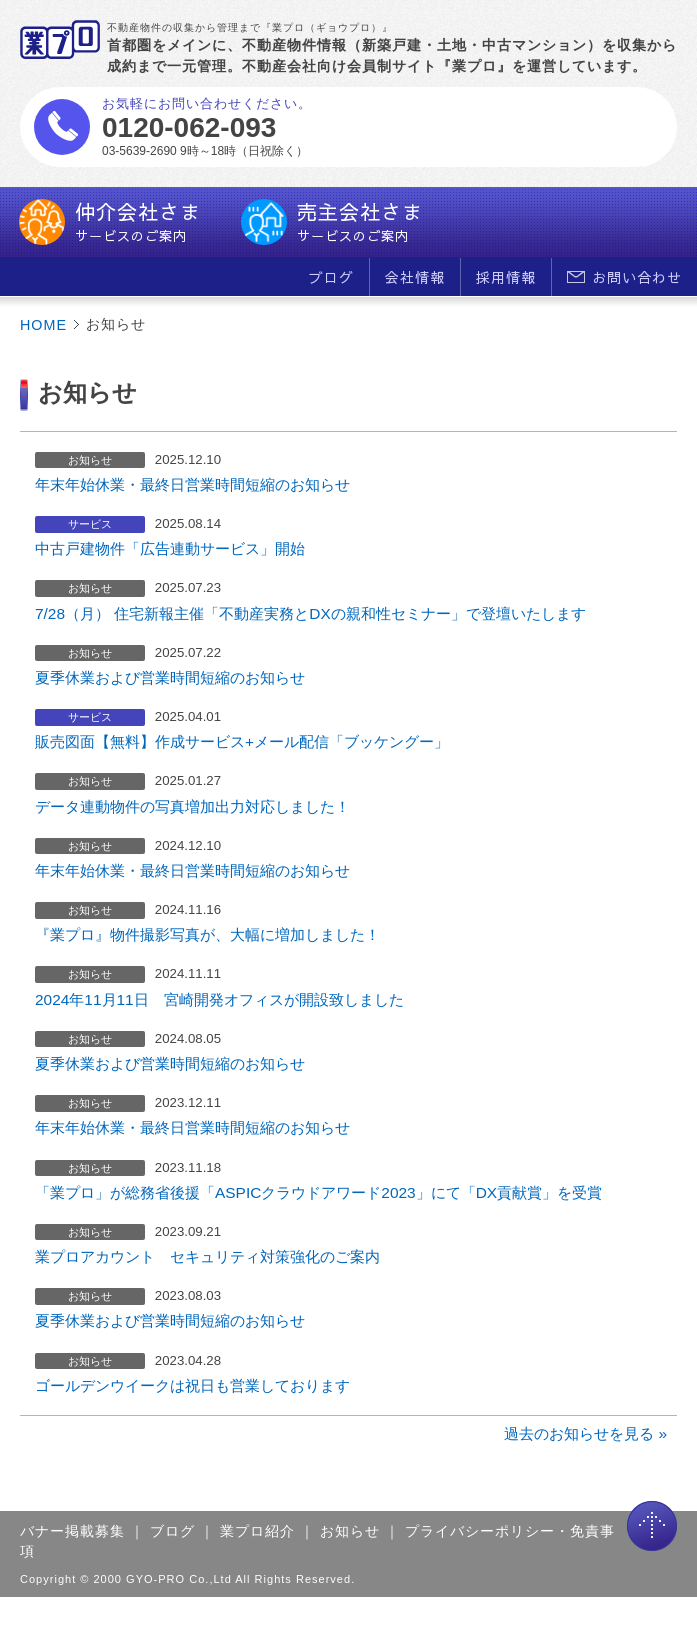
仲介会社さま (110, 222)
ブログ (331, 277)
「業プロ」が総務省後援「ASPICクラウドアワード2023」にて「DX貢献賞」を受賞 (318, 1192)
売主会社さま (332, 222)
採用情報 (506, 277)
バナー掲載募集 (72, 1531)
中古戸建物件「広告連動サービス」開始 (170, 548)
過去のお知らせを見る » (585, 1433)
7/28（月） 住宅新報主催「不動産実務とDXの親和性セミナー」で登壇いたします (310, 613)
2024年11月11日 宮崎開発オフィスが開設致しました (219, 999)
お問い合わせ (624, 277)
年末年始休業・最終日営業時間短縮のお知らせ (192, 484)
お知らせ (350, 1531)
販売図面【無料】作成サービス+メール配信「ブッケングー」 (242, 741)
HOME (43, 325)
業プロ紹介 (257, 1531)
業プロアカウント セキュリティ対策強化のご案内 (207, 1256)
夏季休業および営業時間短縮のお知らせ (170, 677)
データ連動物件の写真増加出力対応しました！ (192, 806)
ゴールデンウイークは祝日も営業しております (192, 1385)
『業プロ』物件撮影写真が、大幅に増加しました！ (207, 934)
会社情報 (415, 277)
